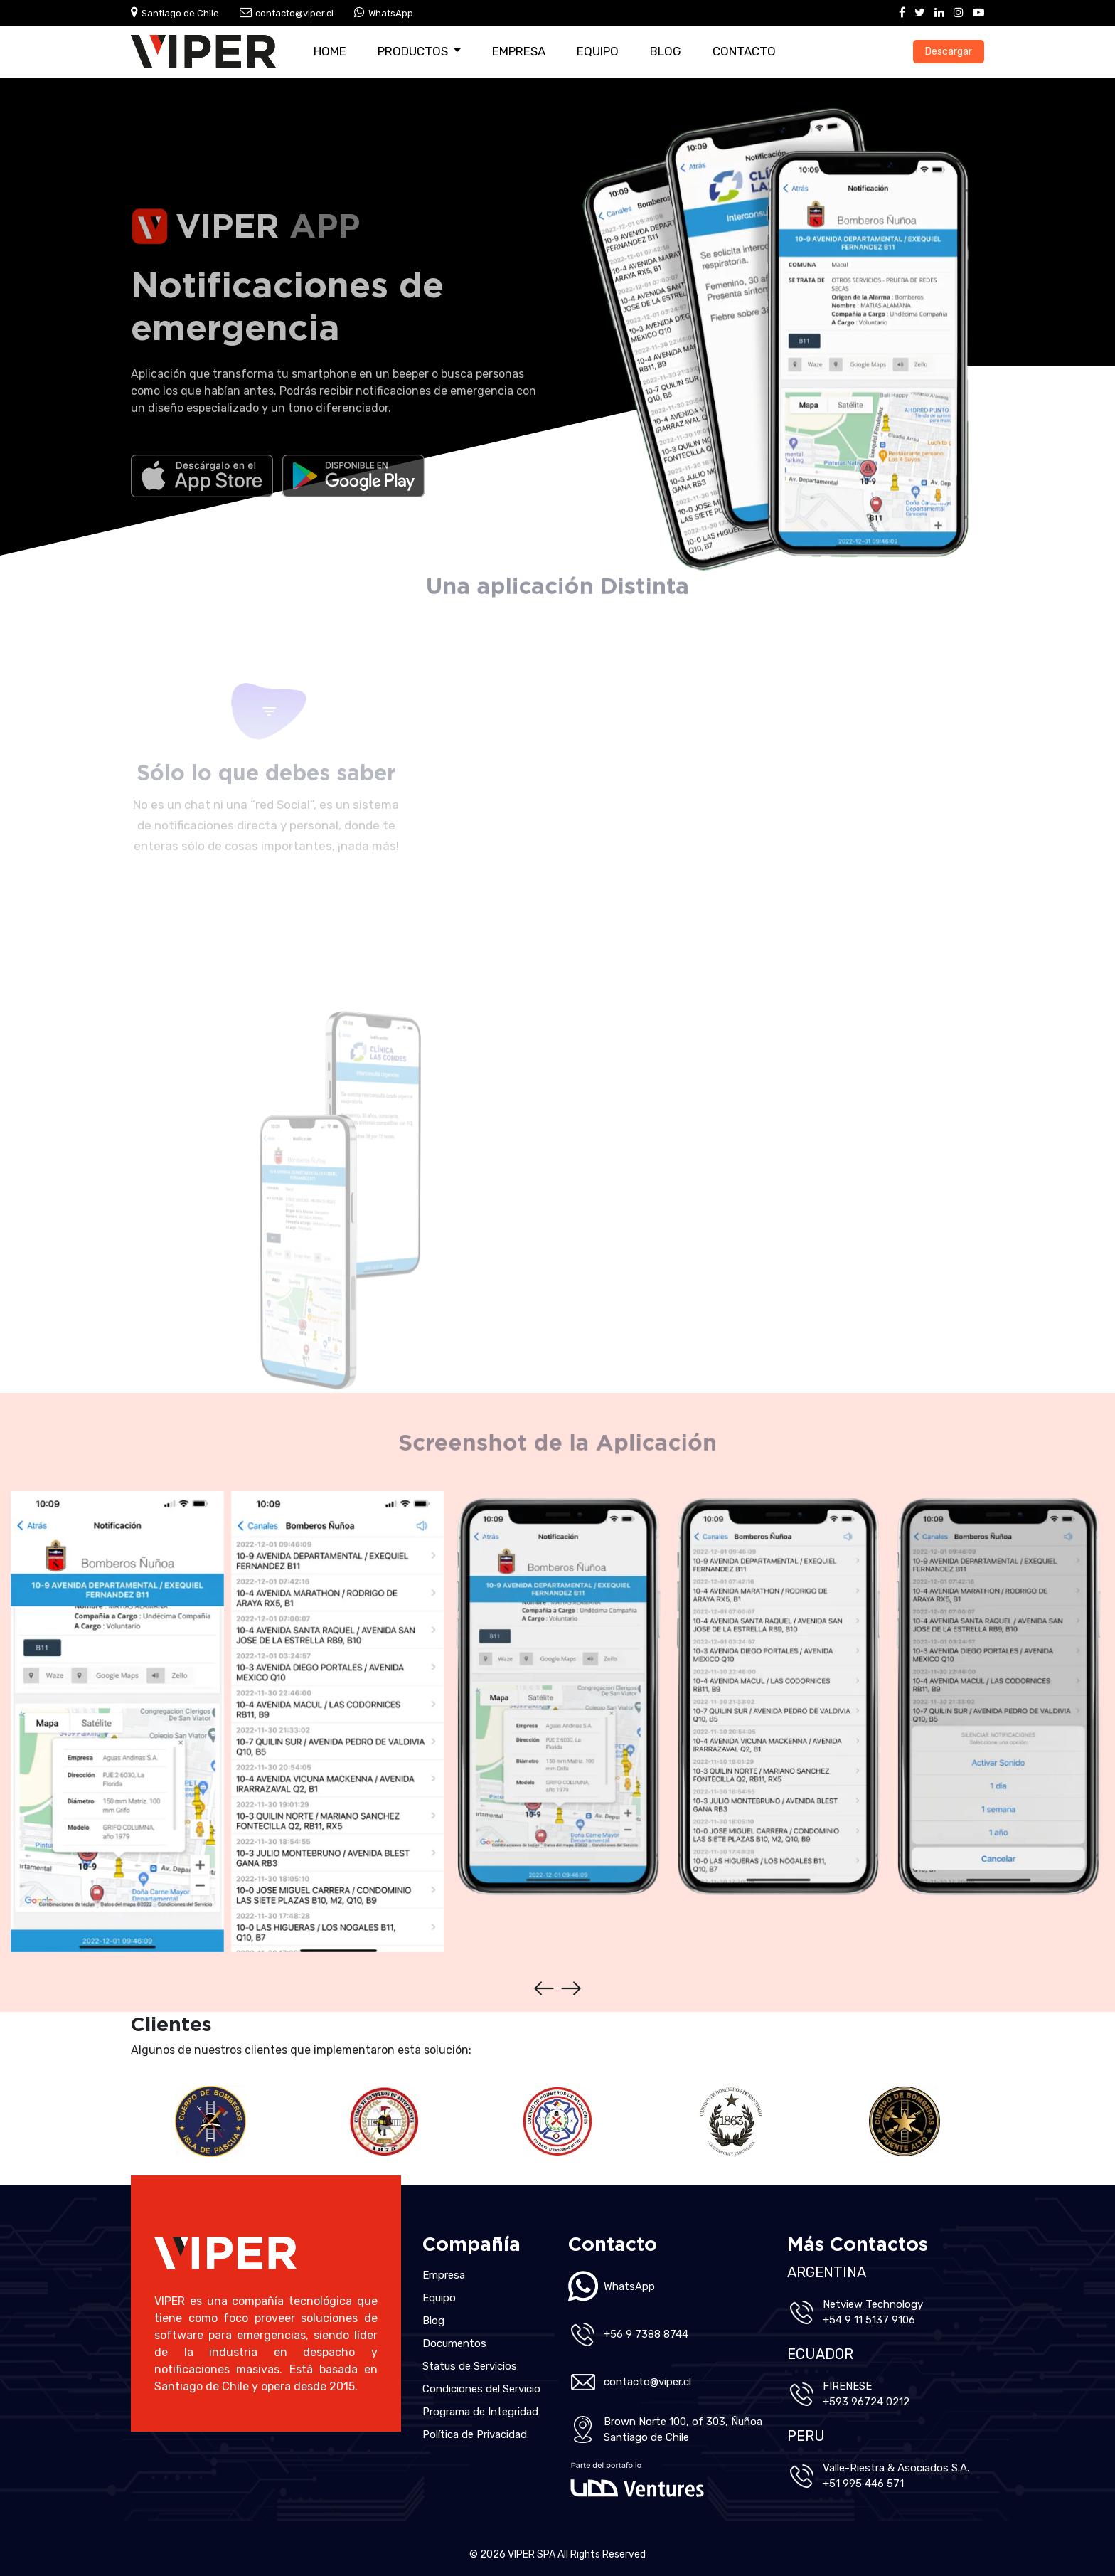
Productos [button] (414, 51)
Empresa (518, 51)
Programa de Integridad (480, 2411)
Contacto (744, 51)
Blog (665, 51)
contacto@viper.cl (294, 13)
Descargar (948, 52)
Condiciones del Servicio (481, 2388)
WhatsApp (390, 13)
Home (330, 51)
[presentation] (544, 1987)
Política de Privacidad (474, 2434)
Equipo (598, 51)
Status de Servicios (469, 2366)
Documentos (454, 2343)
